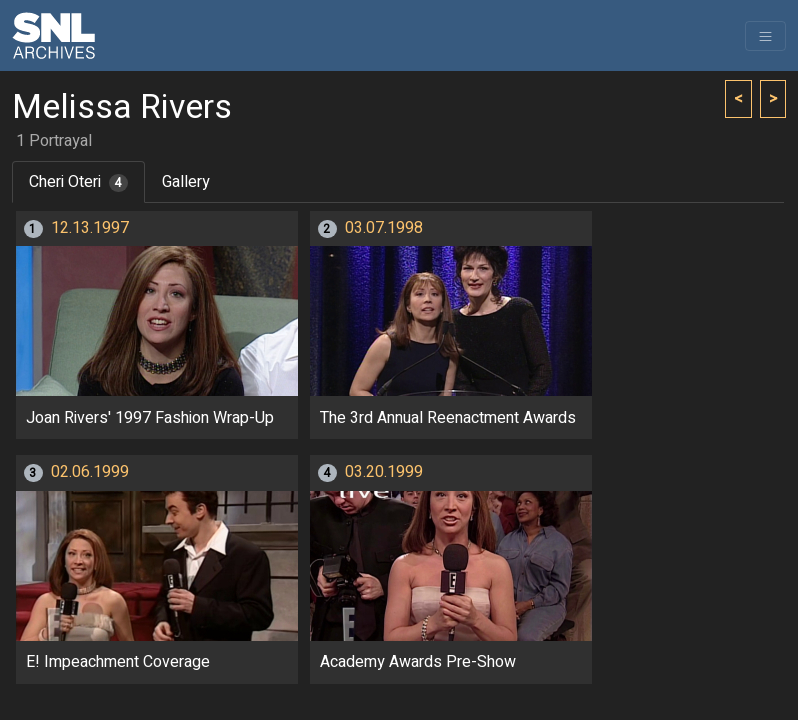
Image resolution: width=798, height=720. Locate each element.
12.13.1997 (90, 228)
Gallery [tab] (186, 182)
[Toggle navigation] (765, 36)
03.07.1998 (384, 228)
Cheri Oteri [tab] (78, 182)
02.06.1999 (90, 472)
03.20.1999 (384, 472)
